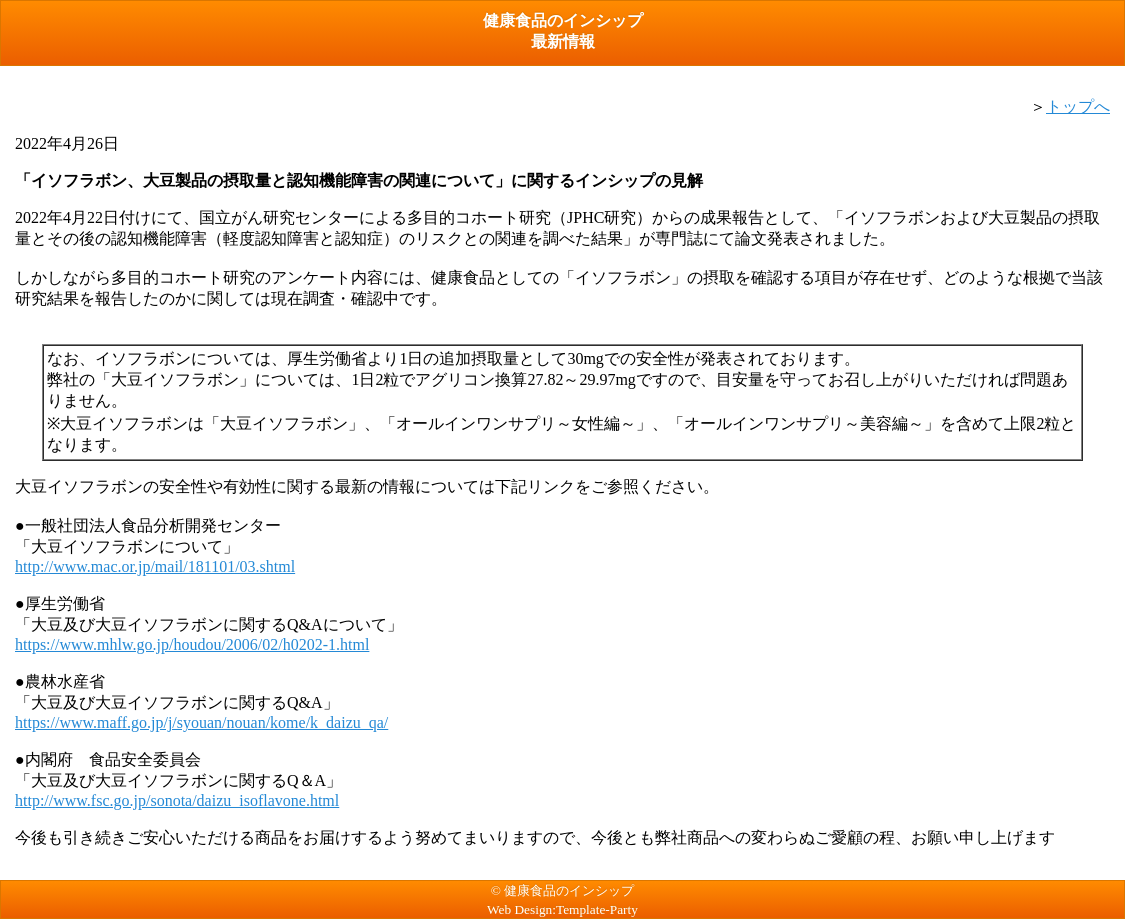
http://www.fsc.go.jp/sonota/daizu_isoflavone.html (177, 800)
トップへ (1078, 106)
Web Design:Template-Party (562, 909)
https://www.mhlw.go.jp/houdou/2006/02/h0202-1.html (192, 644)
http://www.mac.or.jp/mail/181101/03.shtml (155, 566)
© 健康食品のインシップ (562, 890)
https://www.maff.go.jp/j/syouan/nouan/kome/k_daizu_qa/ (201, 722)
